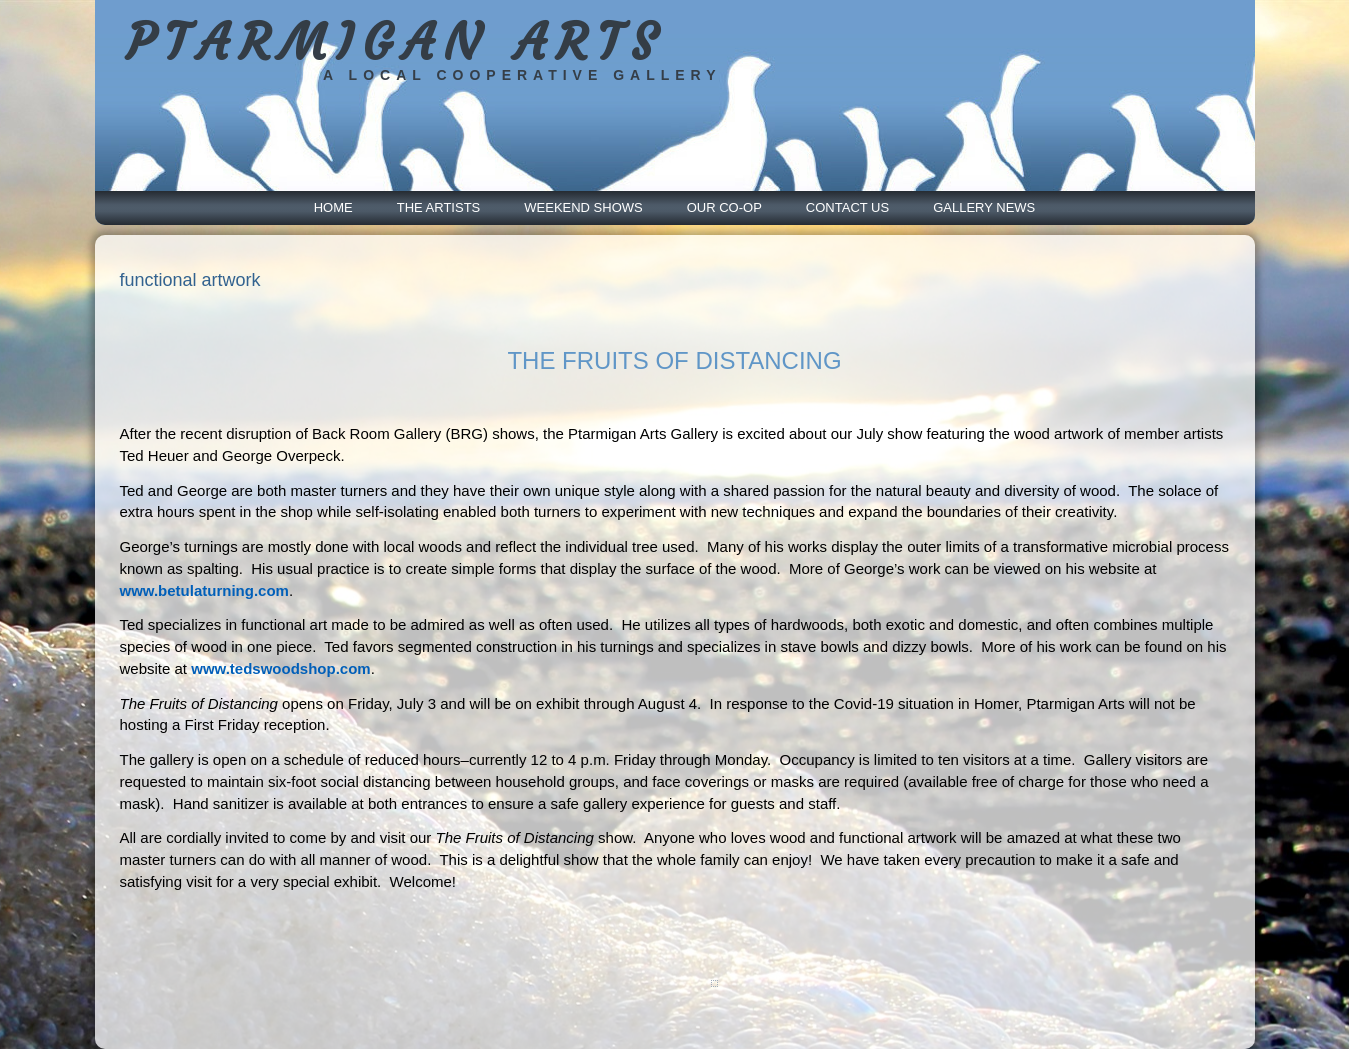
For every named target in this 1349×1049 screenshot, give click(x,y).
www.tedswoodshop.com (280, 668)
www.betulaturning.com (204, 590)
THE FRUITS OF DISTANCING (674, 360)
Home (333, 207)
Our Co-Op (724, 207)
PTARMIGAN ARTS (395, 42)
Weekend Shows (583, 207)
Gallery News (984, 207)
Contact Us (847, 207)
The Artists (439, 207)
